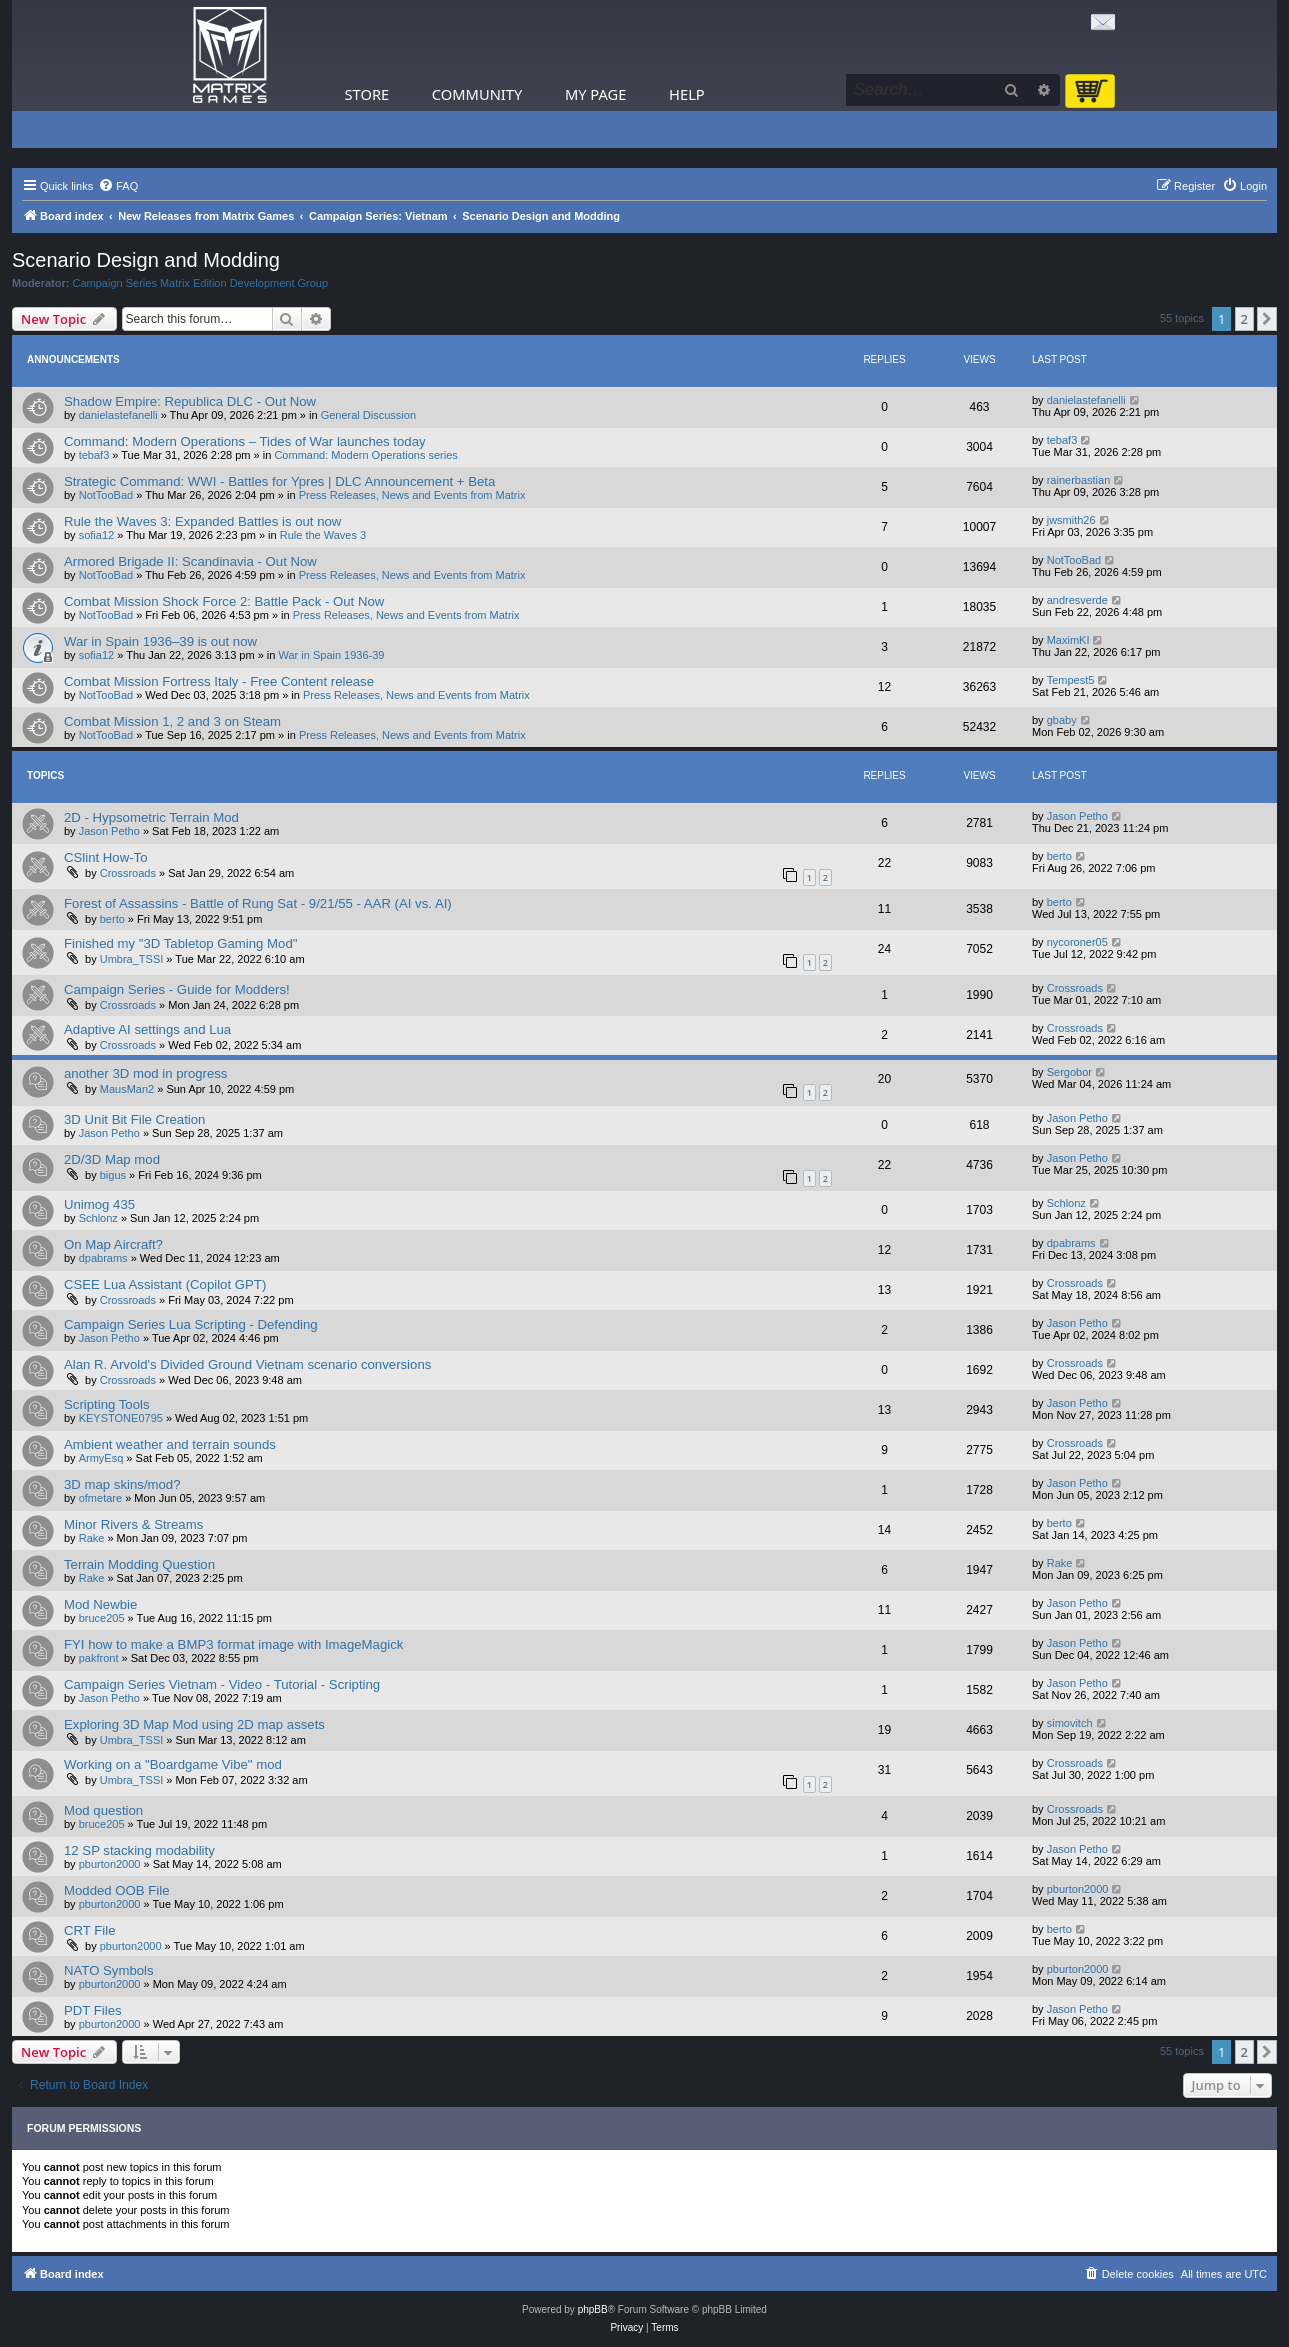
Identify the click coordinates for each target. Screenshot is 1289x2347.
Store (367, 94)
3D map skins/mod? (122, 1484)
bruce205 (102, 1618)
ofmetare (100, 1498)
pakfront (99, 1658)
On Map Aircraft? (113, 1244)
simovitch (1070, 1723)
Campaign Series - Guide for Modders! (177, 989)
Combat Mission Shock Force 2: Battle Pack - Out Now (224, 601)
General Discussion (368, 415)
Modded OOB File (117, 1890)
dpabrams (103, 1258)
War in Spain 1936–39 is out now (160, 641)
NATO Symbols (109, 1970)
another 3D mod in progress (145, 1073)
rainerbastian (1079, 480)
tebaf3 (94, 455)
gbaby (1062, 720)
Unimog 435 (99, 1204)
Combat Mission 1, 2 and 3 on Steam (172, 721)
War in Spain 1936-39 (332, 655)
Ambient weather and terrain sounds (170, 1444)
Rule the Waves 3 (323, 535)
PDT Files (93, 2010)
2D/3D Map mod (112, 1159)
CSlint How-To (106, 857)
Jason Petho (109, 831)
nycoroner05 (1077, 942)
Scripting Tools (107, 1404)
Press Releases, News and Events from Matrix (412, 495)
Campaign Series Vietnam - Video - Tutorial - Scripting (222, 1684)
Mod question (103, 1810)
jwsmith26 (1071, 520)
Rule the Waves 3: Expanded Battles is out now (202, 521)
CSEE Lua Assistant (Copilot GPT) (165, 1284)
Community (477, 94)
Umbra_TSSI (132, 959)
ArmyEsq (101, 1458)
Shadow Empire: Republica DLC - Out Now (190, 401)
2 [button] (1244, 319)
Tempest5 (1071, 680)
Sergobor (1069, 1072)
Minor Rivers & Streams (133, 1524)
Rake (92, 1538)
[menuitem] (118, 186)
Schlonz (98, 1218)
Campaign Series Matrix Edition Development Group (201, 283)
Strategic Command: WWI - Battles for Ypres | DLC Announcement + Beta (279, 481)
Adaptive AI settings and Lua (147, 1029)
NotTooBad (106, 495)
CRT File (90, 1930)
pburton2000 (110, 1864)
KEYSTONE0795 (121, 1418)
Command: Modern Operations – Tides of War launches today (245, 441)
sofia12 (96, 535)
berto (1059, 856)
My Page (596, 94)
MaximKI (1068, 640)
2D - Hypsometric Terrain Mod (151, 817)
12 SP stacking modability (139, 1850)
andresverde (1077, 600)
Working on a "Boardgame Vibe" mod (173, 1764)
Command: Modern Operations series (365, 455)
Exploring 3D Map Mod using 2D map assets (194, 1724)
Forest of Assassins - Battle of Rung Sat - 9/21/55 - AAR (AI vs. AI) (258, 903)
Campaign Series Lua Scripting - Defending (191, 1324)
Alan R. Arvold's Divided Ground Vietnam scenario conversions (247, 1364)
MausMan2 (127, 1089)
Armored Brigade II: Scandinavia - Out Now (190, 561)
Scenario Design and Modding (146, 260)
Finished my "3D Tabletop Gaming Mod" (180, 943)
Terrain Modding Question (139, 1564)
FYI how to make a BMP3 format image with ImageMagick (233, 1644)
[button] (1267, 319)
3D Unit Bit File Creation (134, 1119)
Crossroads (128, 873)
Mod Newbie (100, 1604)
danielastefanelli (118, 415)
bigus (113, 1175)
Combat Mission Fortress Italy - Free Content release (219, 681)
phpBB (593, 2309)
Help (687, 94)
